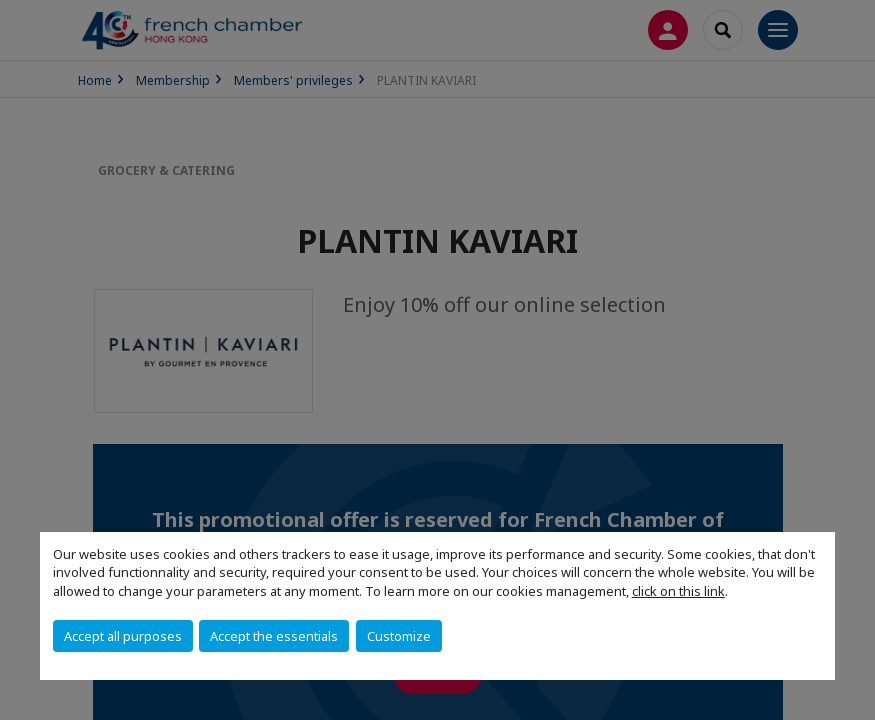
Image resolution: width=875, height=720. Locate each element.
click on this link (678, 591)
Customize (399, 636)
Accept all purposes (123, 636)
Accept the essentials (274, 636)
